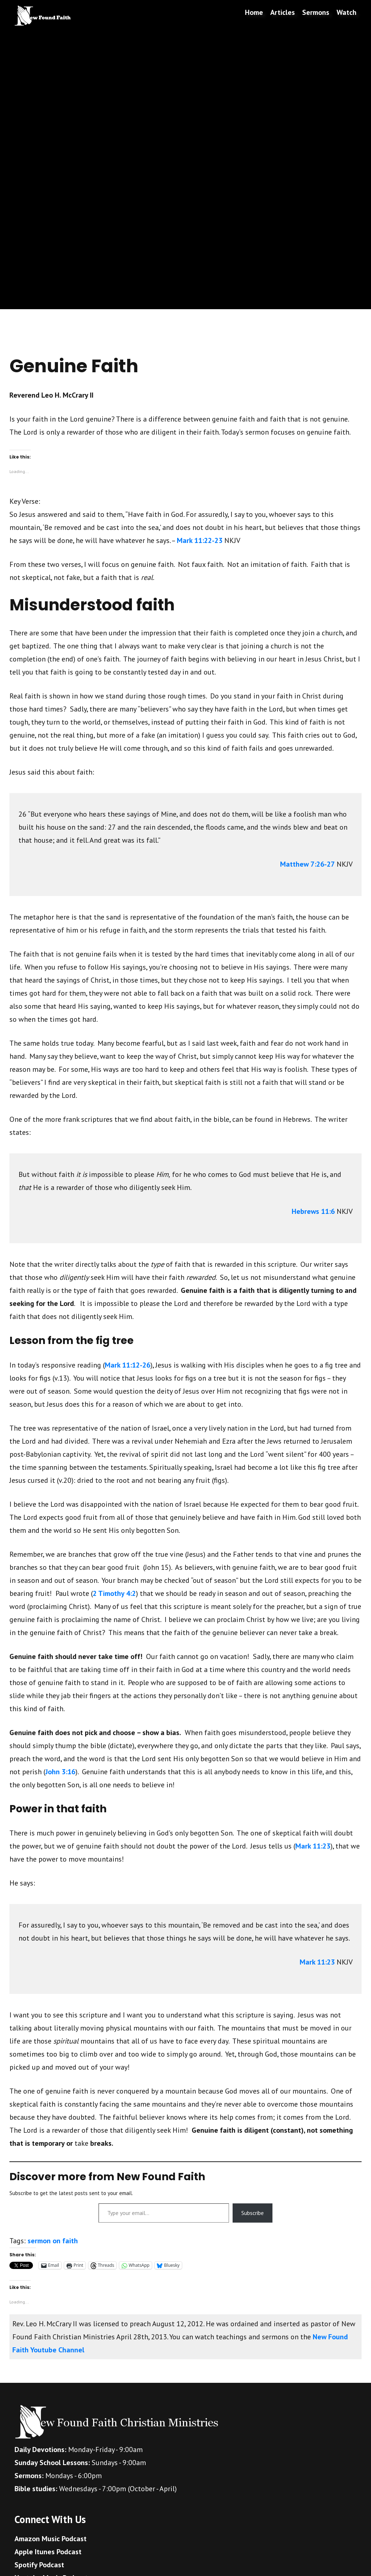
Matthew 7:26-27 (307, 864)
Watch (347, 12)
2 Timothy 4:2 (114, 1593)
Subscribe (252, 2212)
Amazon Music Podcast (50, 2538)
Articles (282, 12)
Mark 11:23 (312, 1846)
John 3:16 (60, 1771)
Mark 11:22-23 (199, 540)
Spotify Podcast (39, 2564)
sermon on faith (53, 2240)
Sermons (315, 12)
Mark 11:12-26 (127, 1365)
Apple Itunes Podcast (48, 2551)
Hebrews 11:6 (313, 1211)
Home (254, 12)
